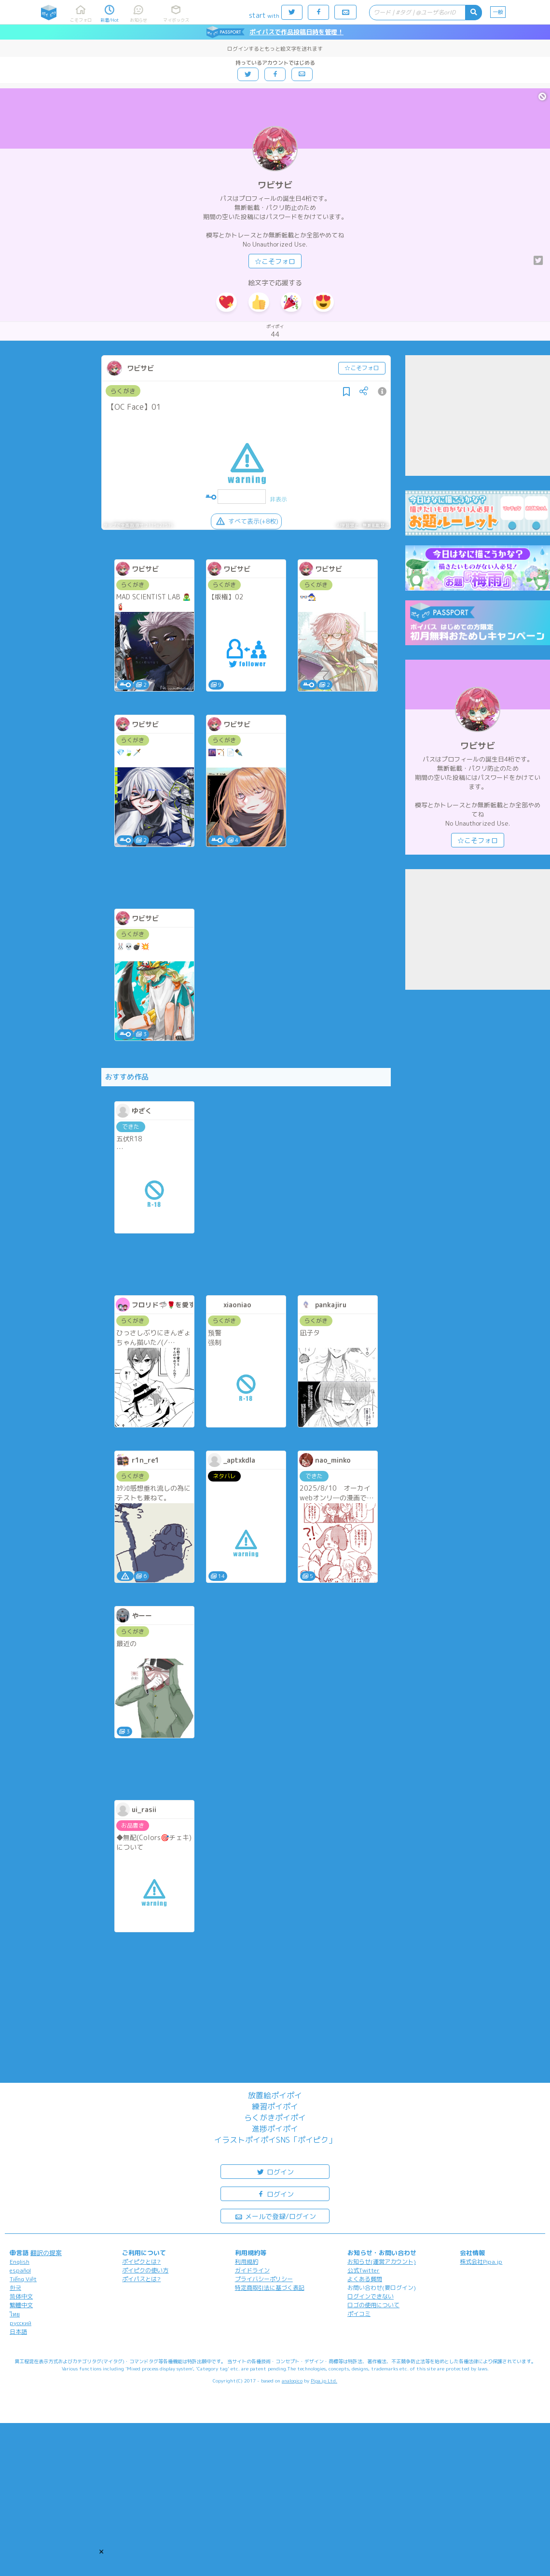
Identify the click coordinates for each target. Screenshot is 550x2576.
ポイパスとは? (141, 2279)
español (20, 2270)
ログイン (275, 2171)
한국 (15, 2288)
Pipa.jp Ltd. (324, 2380)
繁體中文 (21, 2305)
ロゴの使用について (373, 2305)
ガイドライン (252, 2270)
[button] (101, 2551)
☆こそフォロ (275, 261)
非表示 (278, 499)
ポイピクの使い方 (145, 2270)
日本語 (18, 2331)
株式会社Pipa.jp (481, 2261)
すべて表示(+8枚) (246, 521)
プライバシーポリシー (264, 2279)
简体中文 (21, 2296)
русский (20, 2323)
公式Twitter (363, 2270)
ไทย (15, 2314)
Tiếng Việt (23, 2279)
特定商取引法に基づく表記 (269, 2288)
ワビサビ (275, 185)
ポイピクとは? (141, 2261)
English (19, 2261)
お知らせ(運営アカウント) (381, 2261)
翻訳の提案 (46, 2252)
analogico (292, 2380)
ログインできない (370, 2296)
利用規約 (246, 2261)
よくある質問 (364, 2279)
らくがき (123, 391)
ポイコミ (359, 2314)
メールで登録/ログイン (275, 2216)
